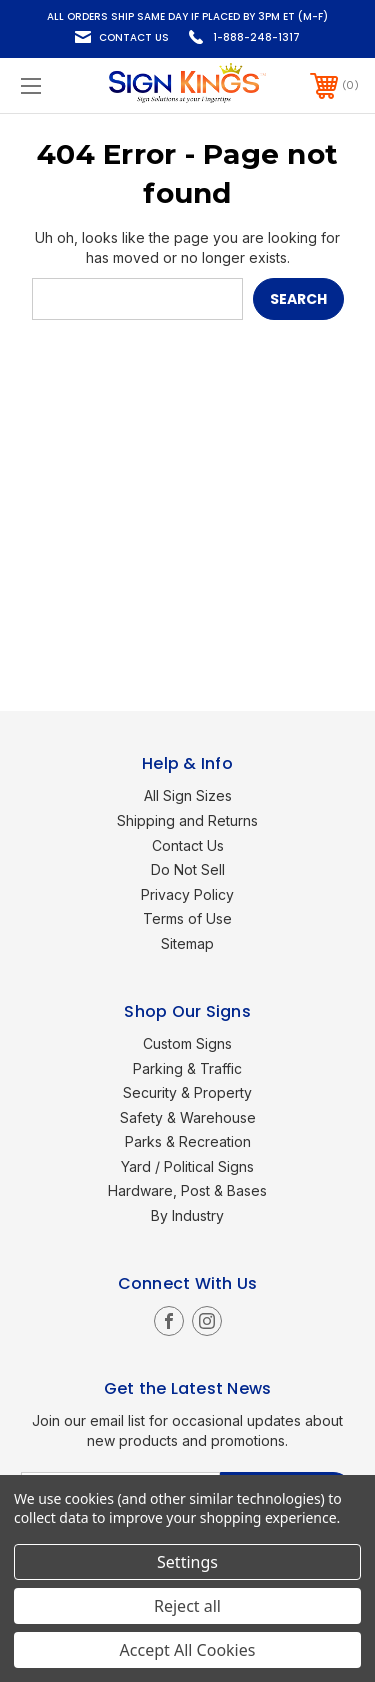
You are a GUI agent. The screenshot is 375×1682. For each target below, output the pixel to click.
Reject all (187, 1606)
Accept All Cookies (188, 1650)
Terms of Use (187, 918)
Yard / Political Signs (187, 1166)
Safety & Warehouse (188, 1117)
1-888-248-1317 (256, 37)
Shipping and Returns (187, 820)
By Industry (187, 1215)
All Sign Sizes (188, 795)
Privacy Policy (187, 894)
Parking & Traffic (187, 1068)
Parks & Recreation (188, 1141)
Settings (187, 1562)
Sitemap (187, 943)
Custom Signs (187, 1043)
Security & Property (187, 1092)
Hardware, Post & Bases (187, 1190)
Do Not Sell (188, 869)
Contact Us (134, 37)
